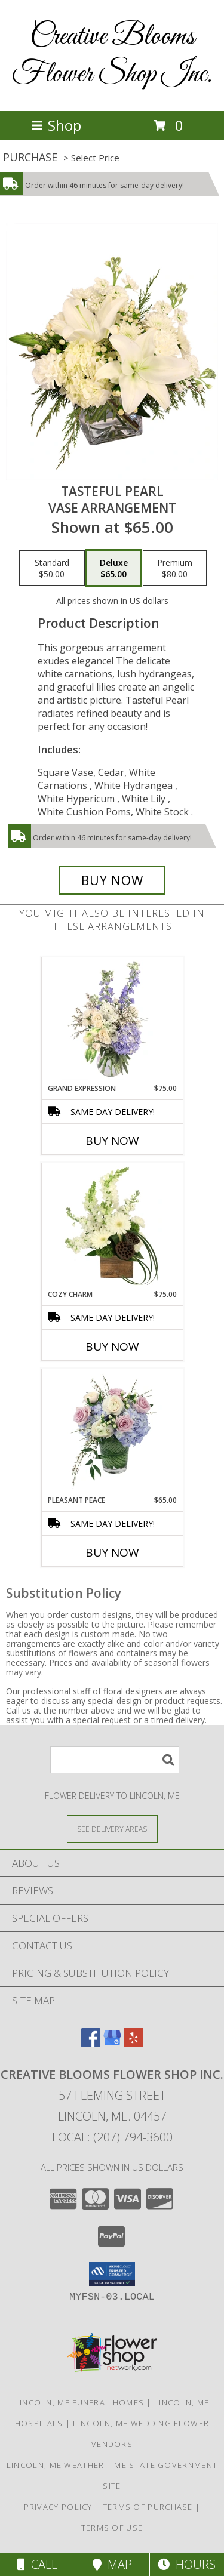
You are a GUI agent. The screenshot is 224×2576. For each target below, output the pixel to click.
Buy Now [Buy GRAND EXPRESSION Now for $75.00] (112, 1140)
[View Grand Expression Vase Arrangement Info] (112, 1020)
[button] (112, 2274)
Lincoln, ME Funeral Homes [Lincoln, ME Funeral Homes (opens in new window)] (80, 2402)
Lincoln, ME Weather (56, 2465)
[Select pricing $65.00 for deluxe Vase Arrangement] (113, 568)
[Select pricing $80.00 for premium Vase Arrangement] (174, 568)
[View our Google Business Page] (112, 2043)
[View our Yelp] (133, 2043)
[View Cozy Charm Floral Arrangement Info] (112, 1226)
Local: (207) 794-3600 (112, 2137)
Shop (56, 125)
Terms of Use (112, 2527)
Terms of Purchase (148, 2506)
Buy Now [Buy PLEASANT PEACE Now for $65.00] (112, 1552)
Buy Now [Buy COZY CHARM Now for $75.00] (112, 1346)
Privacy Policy (58, 2506)
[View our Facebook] (90, 2043)
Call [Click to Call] (37, 2564)
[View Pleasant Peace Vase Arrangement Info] (112, 1432)
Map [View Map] (112, 2564)
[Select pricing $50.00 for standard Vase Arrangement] (52, 568)
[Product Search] (114, 1759)
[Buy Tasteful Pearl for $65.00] (112, 880)
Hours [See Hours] (187, 2564)
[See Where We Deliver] (112, 1828)
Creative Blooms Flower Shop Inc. (112, 55)
